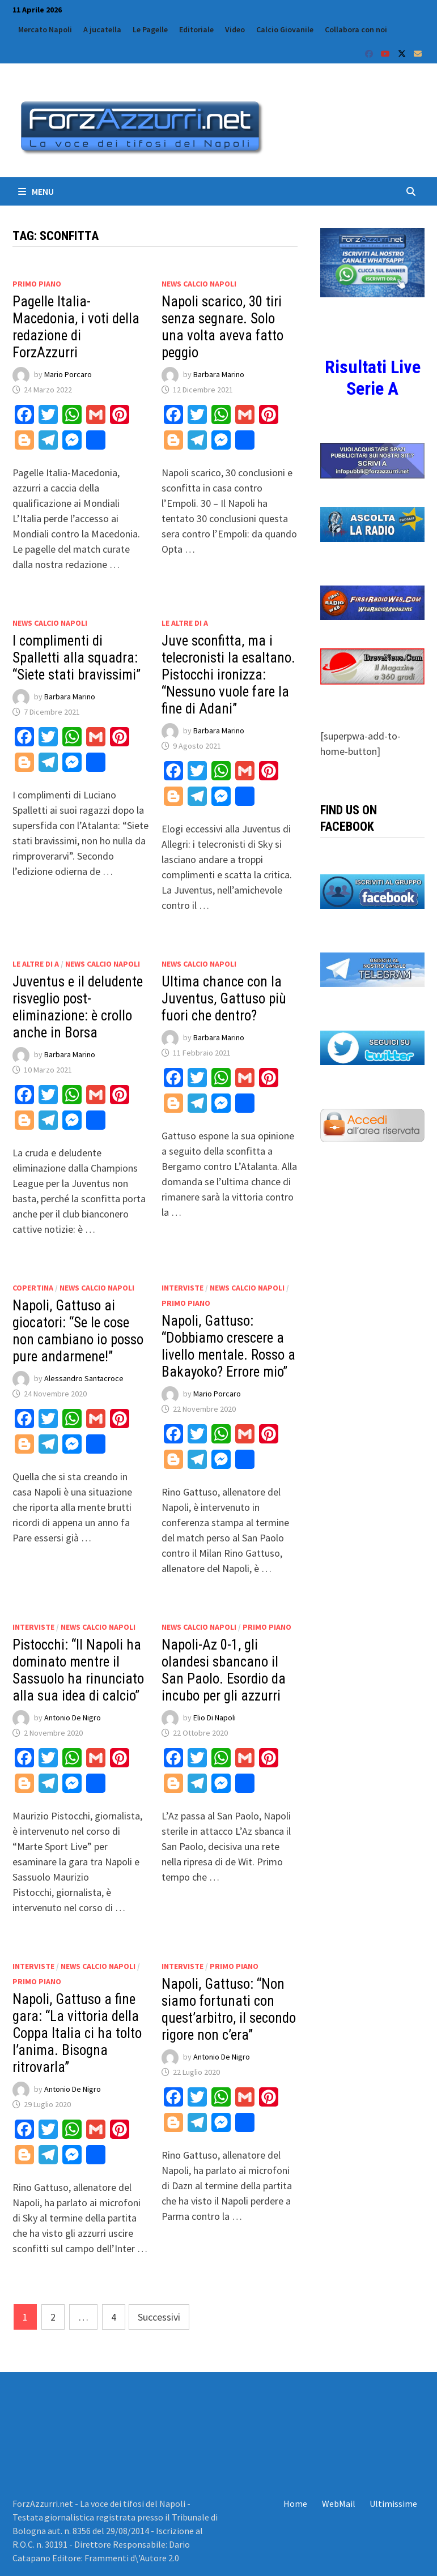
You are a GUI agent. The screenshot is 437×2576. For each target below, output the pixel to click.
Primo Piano (36, 284)
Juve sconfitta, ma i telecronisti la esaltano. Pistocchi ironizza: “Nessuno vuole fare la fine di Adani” (228, 675)
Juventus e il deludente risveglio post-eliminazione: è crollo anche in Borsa (77, 1007)
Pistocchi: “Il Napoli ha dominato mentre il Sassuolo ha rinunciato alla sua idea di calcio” (78, 1670)
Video (235, 29)
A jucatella (102, 29)
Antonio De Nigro (72, 1717)
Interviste (182, 1288)
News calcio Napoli (199, 284)
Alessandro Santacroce (84, 1378)
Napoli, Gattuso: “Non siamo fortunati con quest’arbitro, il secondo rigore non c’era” (229, 2009)
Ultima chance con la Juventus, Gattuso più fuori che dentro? (224, 998)
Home (295, 2503)
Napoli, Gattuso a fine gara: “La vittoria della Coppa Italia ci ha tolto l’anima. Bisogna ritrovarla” (77, 2033)
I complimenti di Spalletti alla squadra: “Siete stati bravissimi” (76, 658)
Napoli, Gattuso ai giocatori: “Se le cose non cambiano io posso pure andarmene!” (77, 1331)
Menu (36, 191)
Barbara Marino (218, 374)
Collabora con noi (356, 29)
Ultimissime (393, 2503)
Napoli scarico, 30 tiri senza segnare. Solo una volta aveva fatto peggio (222, 327)
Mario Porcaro (68, 374)
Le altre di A (185, 623)
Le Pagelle (150, 29)
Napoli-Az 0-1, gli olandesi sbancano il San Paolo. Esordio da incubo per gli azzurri (224, 1670)
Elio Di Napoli (214, 1717)
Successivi (159, 2316)
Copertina (32, 1288)
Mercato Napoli (45, 29)
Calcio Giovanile (284, 29)
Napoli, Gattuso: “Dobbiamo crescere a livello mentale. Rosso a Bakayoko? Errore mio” (228, 1346)
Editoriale (196, 29)
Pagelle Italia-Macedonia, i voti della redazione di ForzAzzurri (75, 327)
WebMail (338, 2503)
